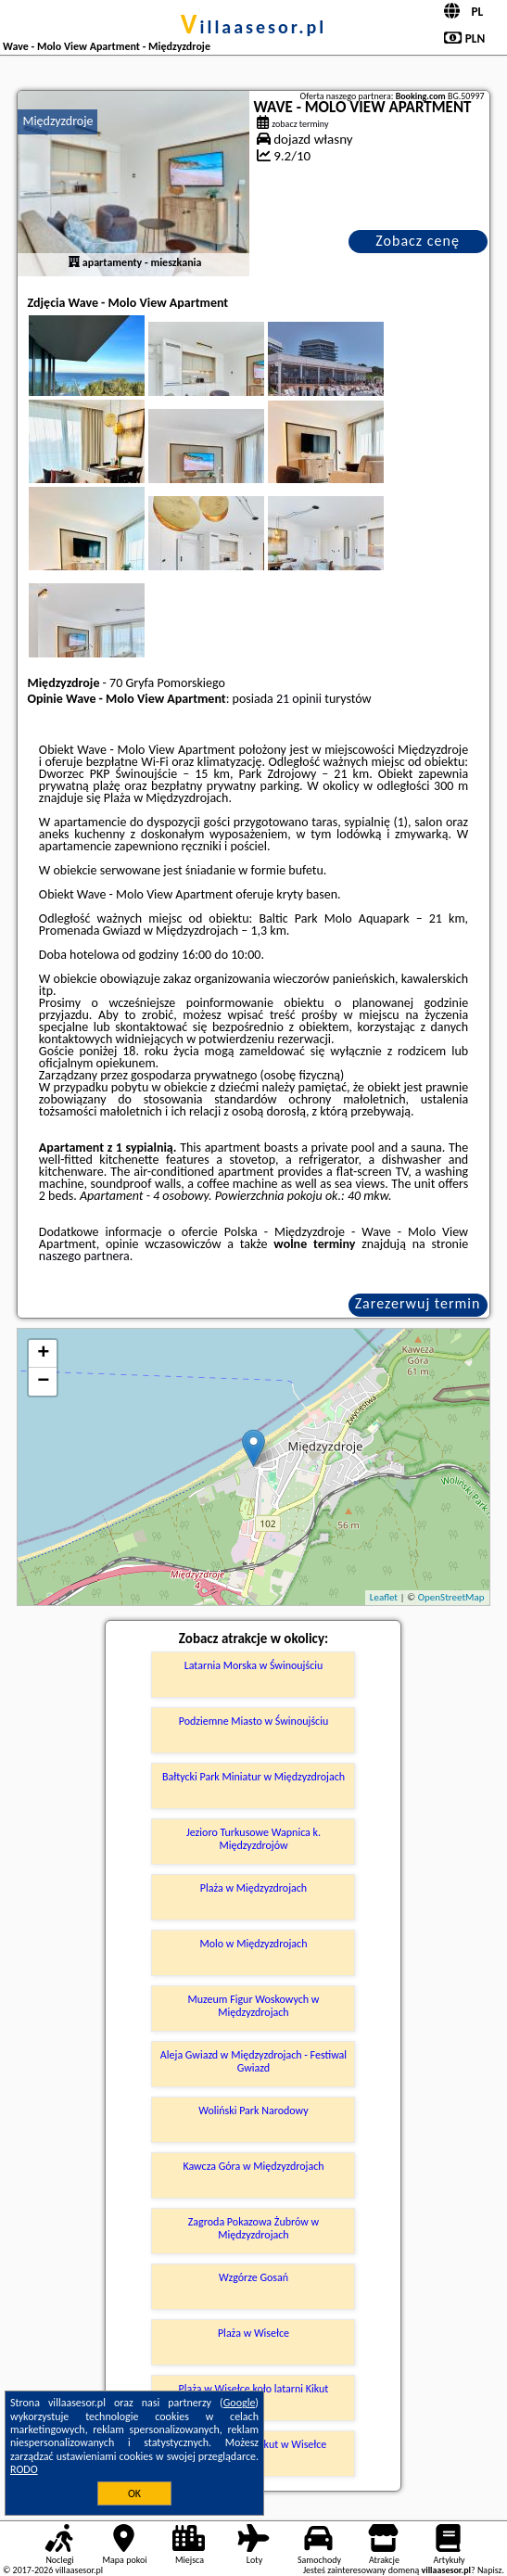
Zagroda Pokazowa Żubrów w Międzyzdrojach (253, 2228)
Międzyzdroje (57, 121)
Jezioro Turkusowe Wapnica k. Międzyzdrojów (253, 1839)
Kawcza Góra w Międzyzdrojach (253, 2166)
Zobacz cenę (417, 240)
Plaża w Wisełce (253, 2333)
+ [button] (43, 1354)
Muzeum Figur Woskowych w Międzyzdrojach (254, 2006)
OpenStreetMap (451, 1597)
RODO (24, 2469)
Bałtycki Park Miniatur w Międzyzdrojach (253, 1776)
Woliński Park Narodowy (253, 2110)
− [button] (43, 1382)
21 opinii (299, 699)
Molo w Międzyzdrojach (253, 1943)
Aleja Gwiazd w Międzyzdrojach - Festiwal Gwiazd (253, 2061)
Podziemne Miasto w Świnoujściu (254, 1721)
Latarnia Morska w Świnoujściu (253, 1665)
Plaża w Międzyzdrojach (253, 1887)
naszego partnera (84, 1256)
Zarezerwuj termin (418, 1303)
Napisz (489, 2570)
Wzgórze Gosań (253, 2277)
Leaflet (384, 1597)
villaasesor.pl (253, 27)
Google (239, 2402)
